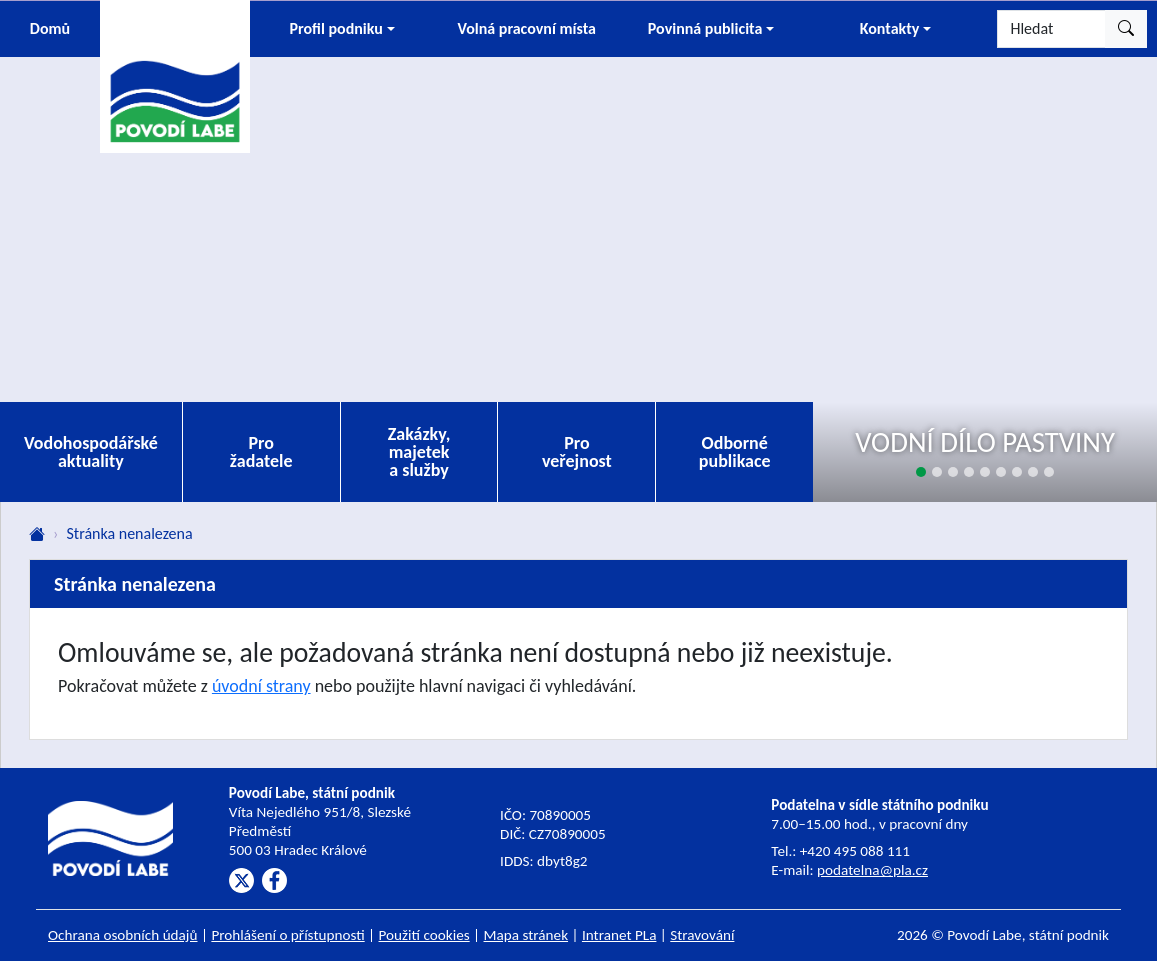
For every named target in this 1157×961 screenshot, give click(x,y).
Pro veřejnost (577, 452)
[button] (342, 29)
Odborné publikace (735, 452)
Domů (50, 28)
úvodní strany (261, 686)
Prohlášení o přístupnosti (287, 935)
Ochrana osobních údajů (123, 935)
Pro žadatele (261, 452)
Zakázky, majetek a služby (419, 452)
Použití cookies (424, 935)
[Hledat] (1051, 29)
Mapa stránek (526, 935)
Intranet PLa (619, 935)
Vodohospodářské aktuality (91, 452)
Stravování (702, 935)
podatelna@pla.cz (872, 870)
